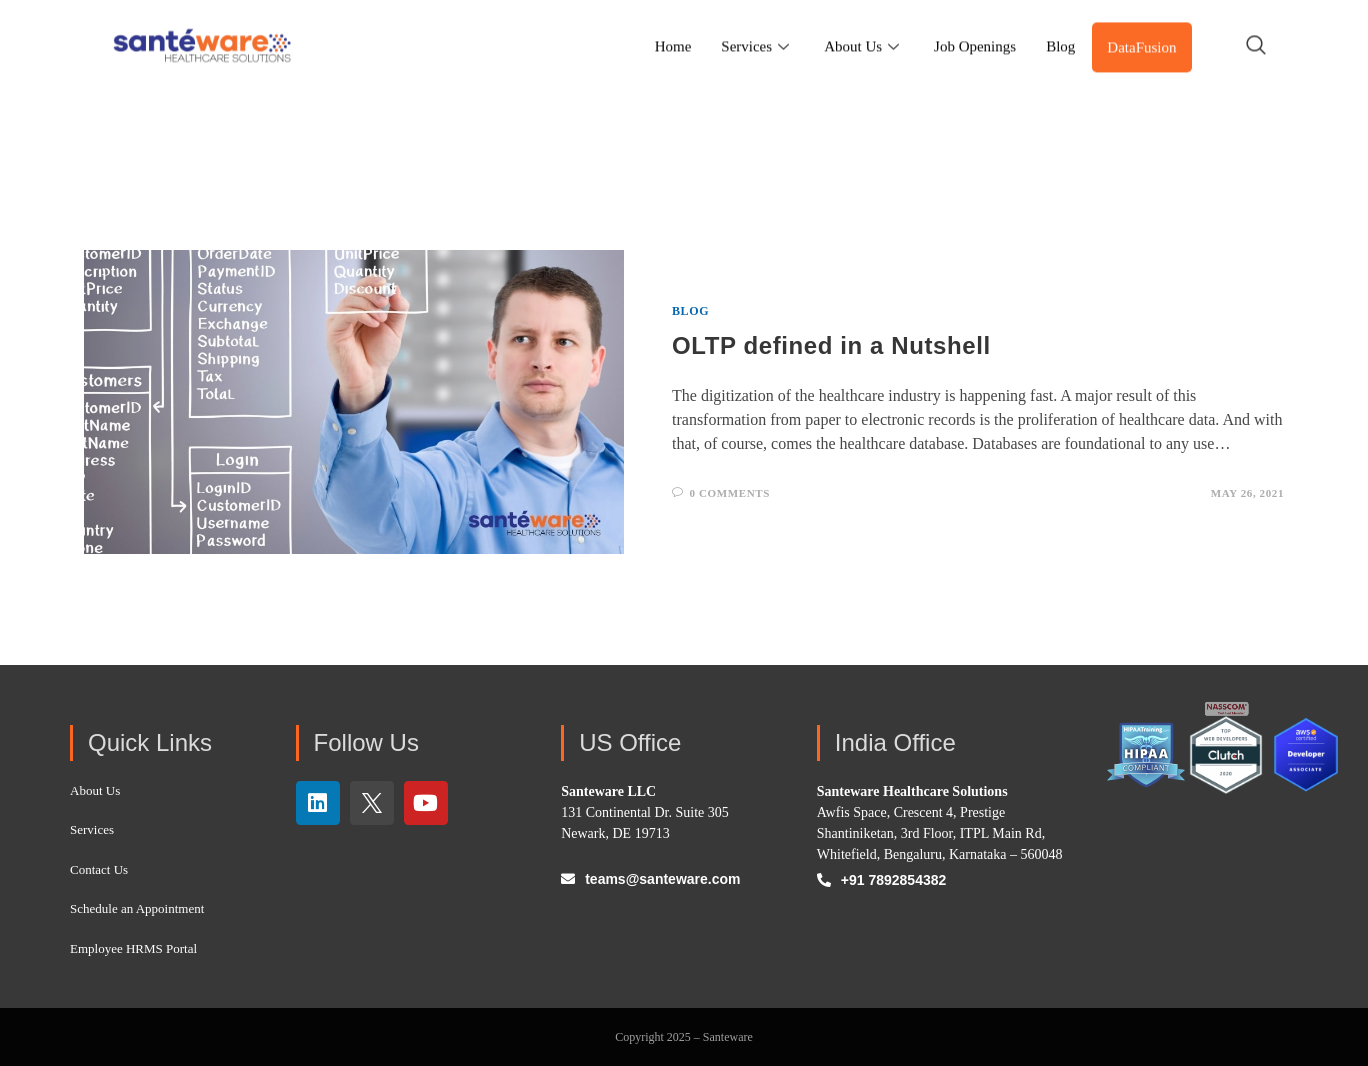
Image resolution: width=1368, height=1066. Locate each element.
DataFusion (1141, 30)
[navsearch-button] (1256, 30)
